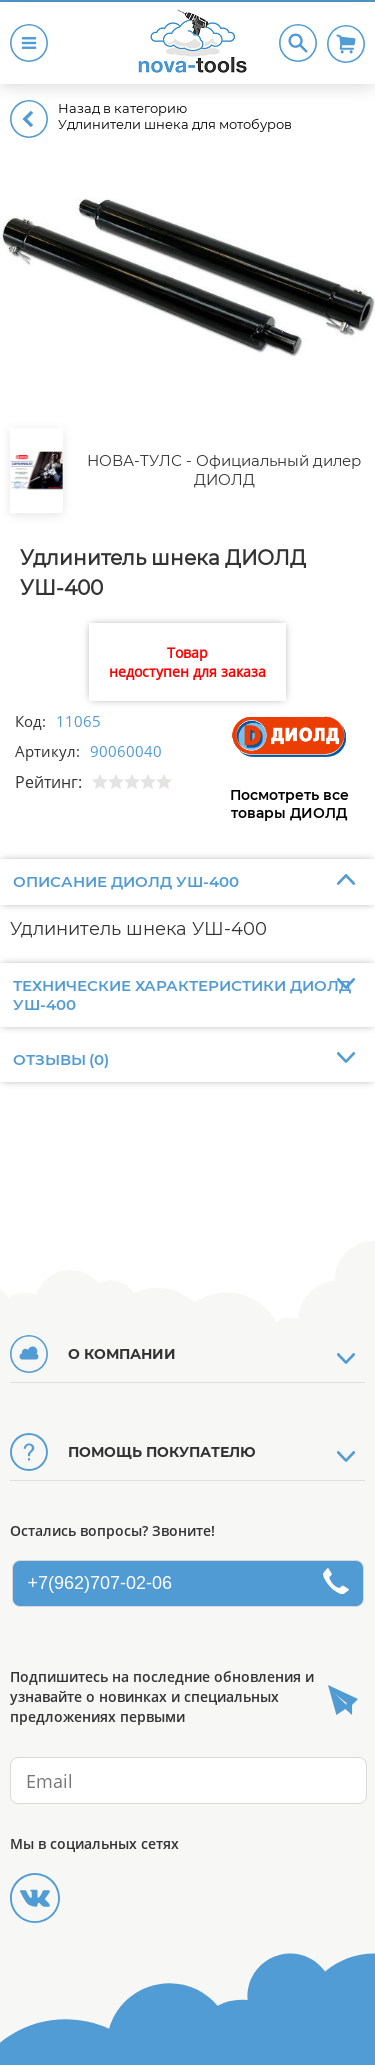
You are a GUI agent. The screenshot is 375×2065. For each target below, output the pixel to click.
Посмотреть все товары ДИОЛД (289, 804)
